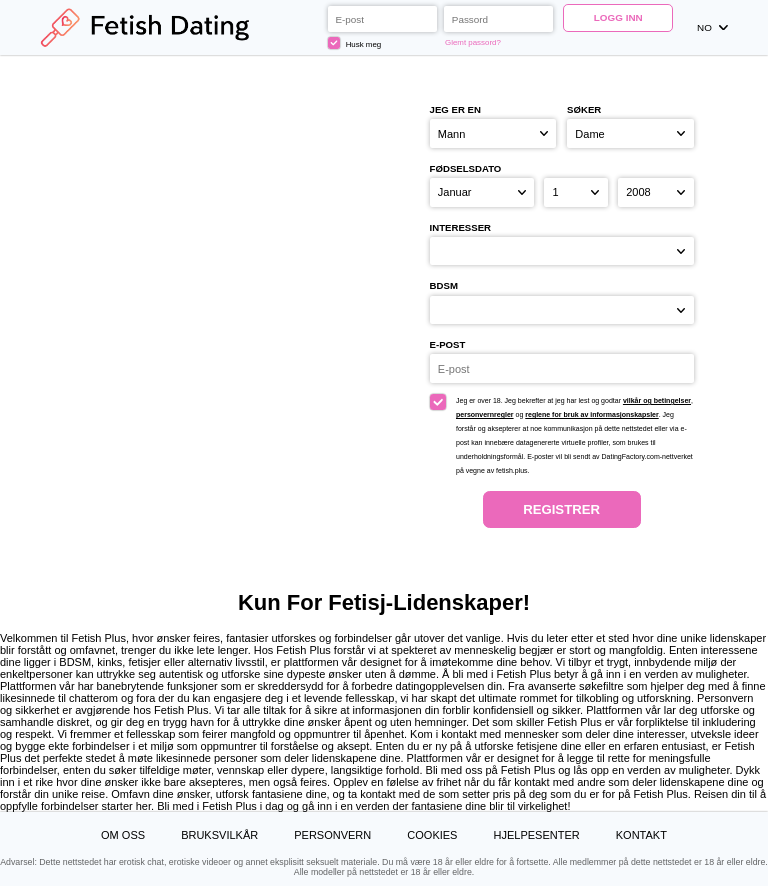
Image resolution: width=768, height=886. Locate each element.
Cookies (432, 835)
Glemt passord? (473, 42)
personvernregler (485, 414)
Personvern (332, 835)
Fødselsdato (466, 168)
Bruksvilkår (219, 835)
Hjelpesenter (537, 835)
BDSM (444, 285)
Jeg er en (455, 109)
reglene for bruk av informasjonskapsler (591, 414)
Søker (584, 109)
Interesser (460, 227)
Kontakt (641, 835)
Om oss (123, 835)
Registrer (561, 509)
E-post (448, 344)
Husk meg (354, 43)
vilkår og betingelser (657, 400)
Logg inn (618, 17)
